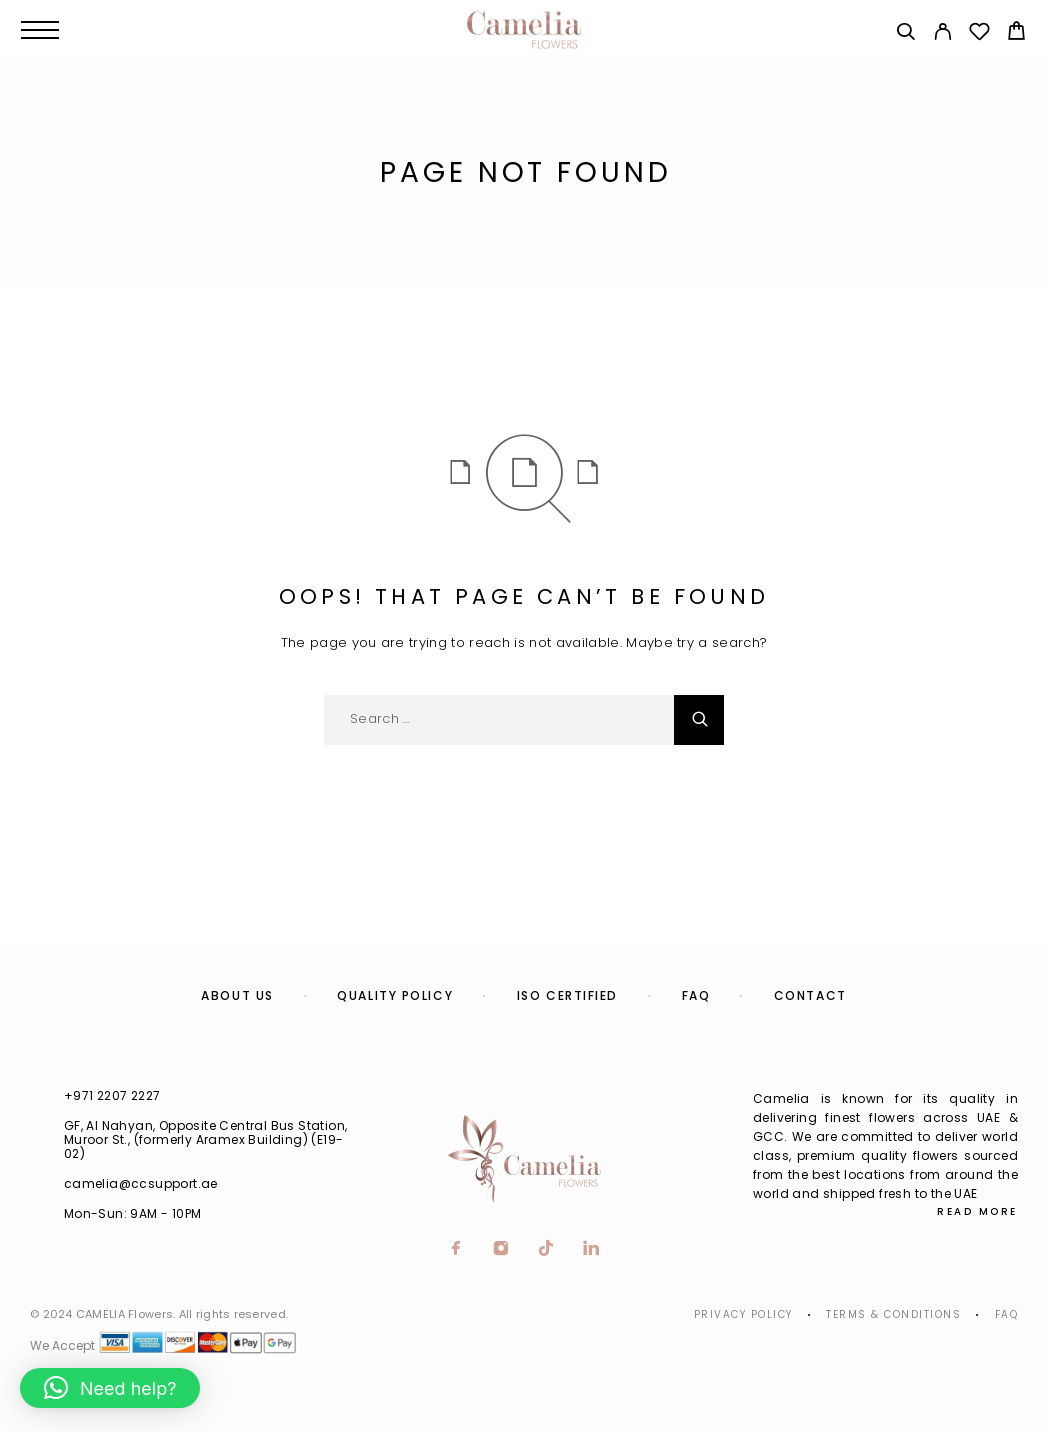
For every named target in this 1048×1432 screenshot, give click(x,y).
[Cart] (1016, 33)
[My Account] (942, 34)
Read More (977, 1211)
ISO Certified (567, 995)
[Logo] (524, 30)
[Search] (905, 34)
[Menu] (40, 30)
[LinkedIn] (591, 1250)
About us (237, 995)
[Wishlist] (979, 34)
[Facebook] (456, 1250)
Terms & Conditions (893, 1314)
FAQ (696, 995)
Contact (810, 995)
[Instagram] (501, 1250)
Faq (1007, 1314)
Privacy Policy (743, 1314)
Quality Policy (395, 995)
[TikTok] (546, 1250)
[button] (110, 1388)
